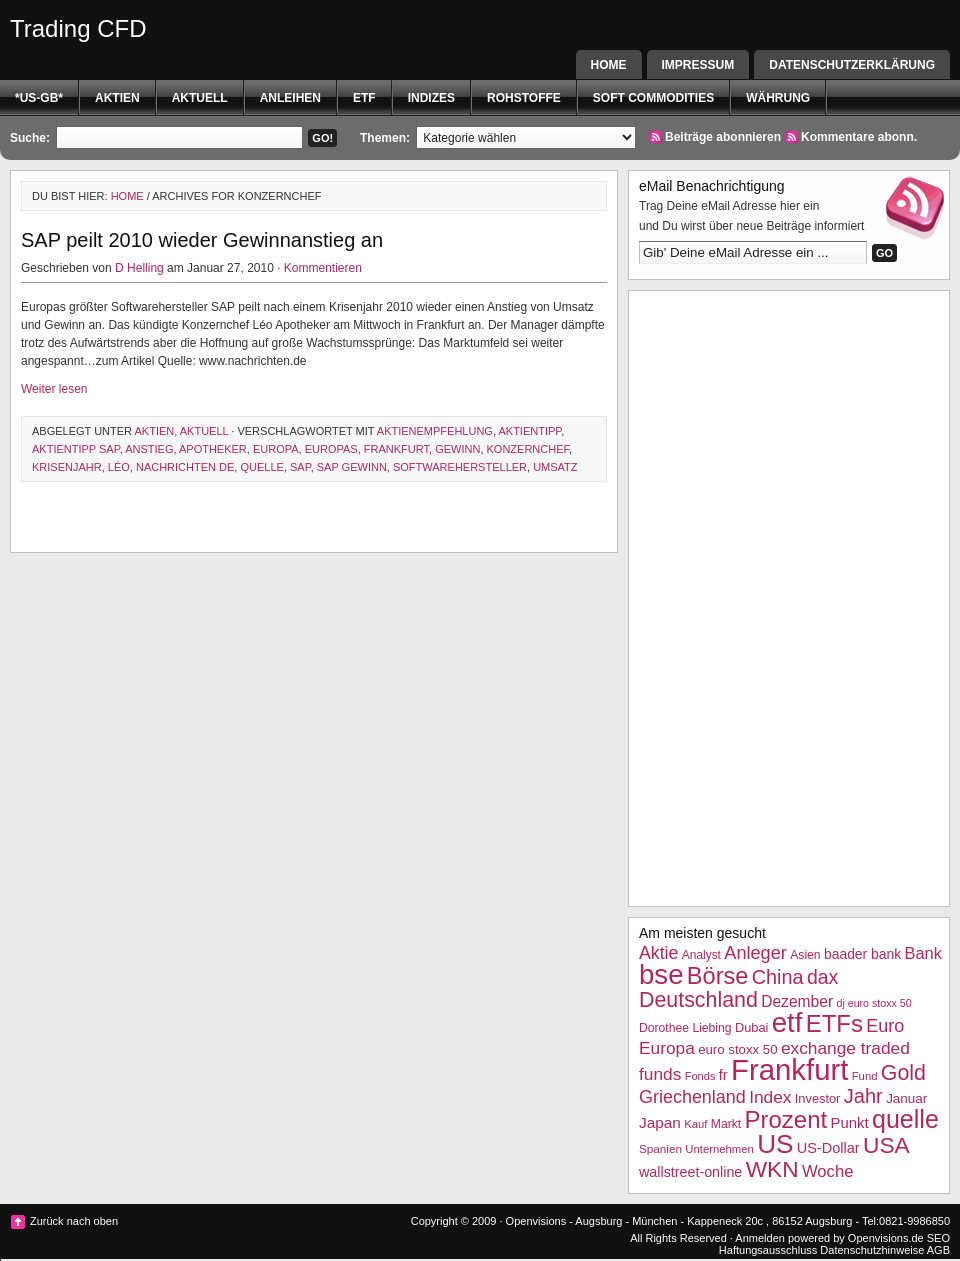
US (775, 1144)
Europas (331, 449)
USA (886, 1145)
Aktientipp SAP (76, 449)
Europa (276, 449)
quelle (261, 467)
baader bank (862, 954)
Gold (903, 1073)
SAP (300, 467)
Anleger (755, 953)
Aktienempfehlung (435, 431)
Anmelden (760, 1238)
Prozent (786, 1119)
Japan (660, 1122)
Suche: (30, 138)
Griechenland (692, 1097)
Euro (885, 1026)
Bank (922, 953)
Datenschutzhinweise (872, 1250)
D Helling (139, 268)
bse (661, 974)
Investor (818, 1098)
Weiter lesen (54, 389)
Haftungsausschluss (768, 1250)
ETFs (834, 1023)
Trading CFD (78, 28)
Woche (828, 1171)
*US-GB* (39, 98)
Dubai (751, 1027)
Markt (726, 1124)
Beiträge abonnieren (723, 137)
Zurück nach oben (74, 1221)
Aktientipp (529, 431)
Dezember (797, 1001)
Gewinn (457, 449)
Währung (778, 98)
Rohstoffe (524, 98)
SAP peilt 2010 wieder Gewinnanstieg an (202, 240)
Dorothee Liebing (685, 1028)
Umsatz (555, 467)
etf (364, 98)
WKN (772, 1169)
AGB (938, 1250)
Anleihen (290, 98)
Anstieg (149, 449)
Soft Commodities (653, 98)
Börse (717, 976)
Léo (119, 467)
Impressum (698, 65)
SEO (938, 1238)
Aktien (117, 98)
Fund (865, 1076)
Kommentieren (323, 268)
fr (723, 1075)
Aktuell (200, 98)
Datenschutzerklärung (852, 65)
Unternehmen (719, 1149)
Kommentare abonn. (859, 137)
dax (822, 977)
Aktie (658, 953)
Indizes (431, 98)
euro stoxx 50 (737, 1049)
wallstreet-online (690, 1172)
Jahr (863, 1096)
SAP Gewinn (352, 467)
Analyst (701, 955)
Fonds (700, 1076)
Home (609, 65)
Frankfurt (396, 449)
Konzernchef (528, 449)
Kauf (695, 1124)
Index (770, 1097)
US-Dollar (828, 1148)
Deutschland (698, 1000)
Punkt (849, 1122)
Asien (805, 955)
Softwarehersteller (460, 467)
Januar (906, 1098)
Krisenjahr (67, 467)
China (778, 977)
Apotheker (213, 449)
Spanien (660, 1148)
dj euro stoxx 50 (873, 1003)
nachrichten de (185, 467)
